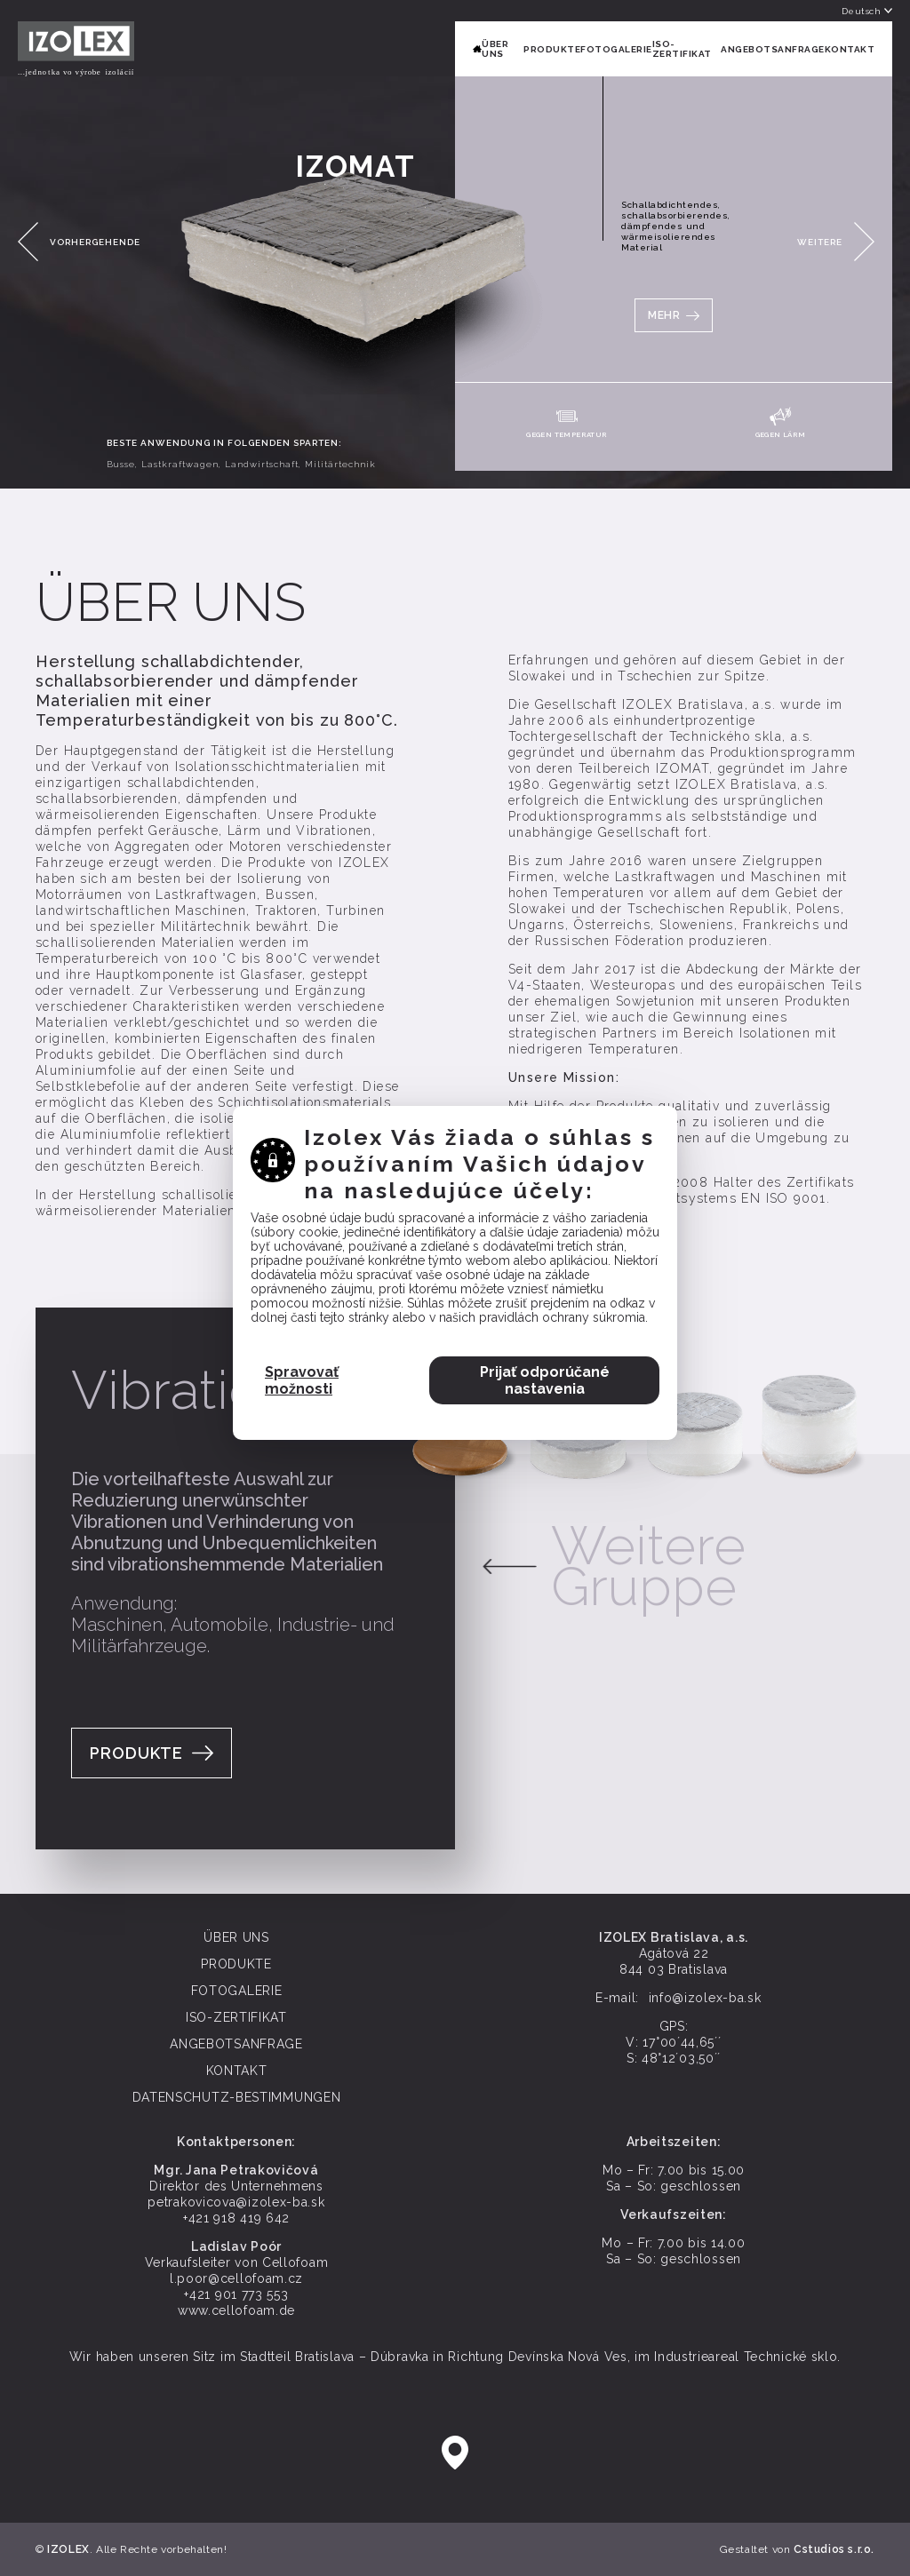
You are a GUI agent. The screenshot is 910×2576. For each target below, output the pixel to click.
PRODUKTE (551, 49)
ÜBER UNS (495, 49)
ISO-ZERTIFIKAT (682, 49)
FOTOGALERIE (616, 49)
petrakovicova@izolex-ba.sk (236, 2202)
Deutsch (867, 11)
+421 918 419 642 (236, 2218)
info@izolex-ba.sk (705, 1998)
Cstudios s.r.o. (834, 2549)
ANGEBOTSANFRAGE (773, 49)
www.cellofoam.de (236, 2310)
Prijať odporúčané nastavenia (545, 1323)
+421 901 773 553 (236, 2294)
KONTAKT (850, 49)
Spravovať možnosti (302, 1323)
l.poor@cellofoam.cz (236, 2278)
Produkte (136, 1753)
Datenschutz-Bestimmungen (236, 2097)
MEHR (664, 315)
